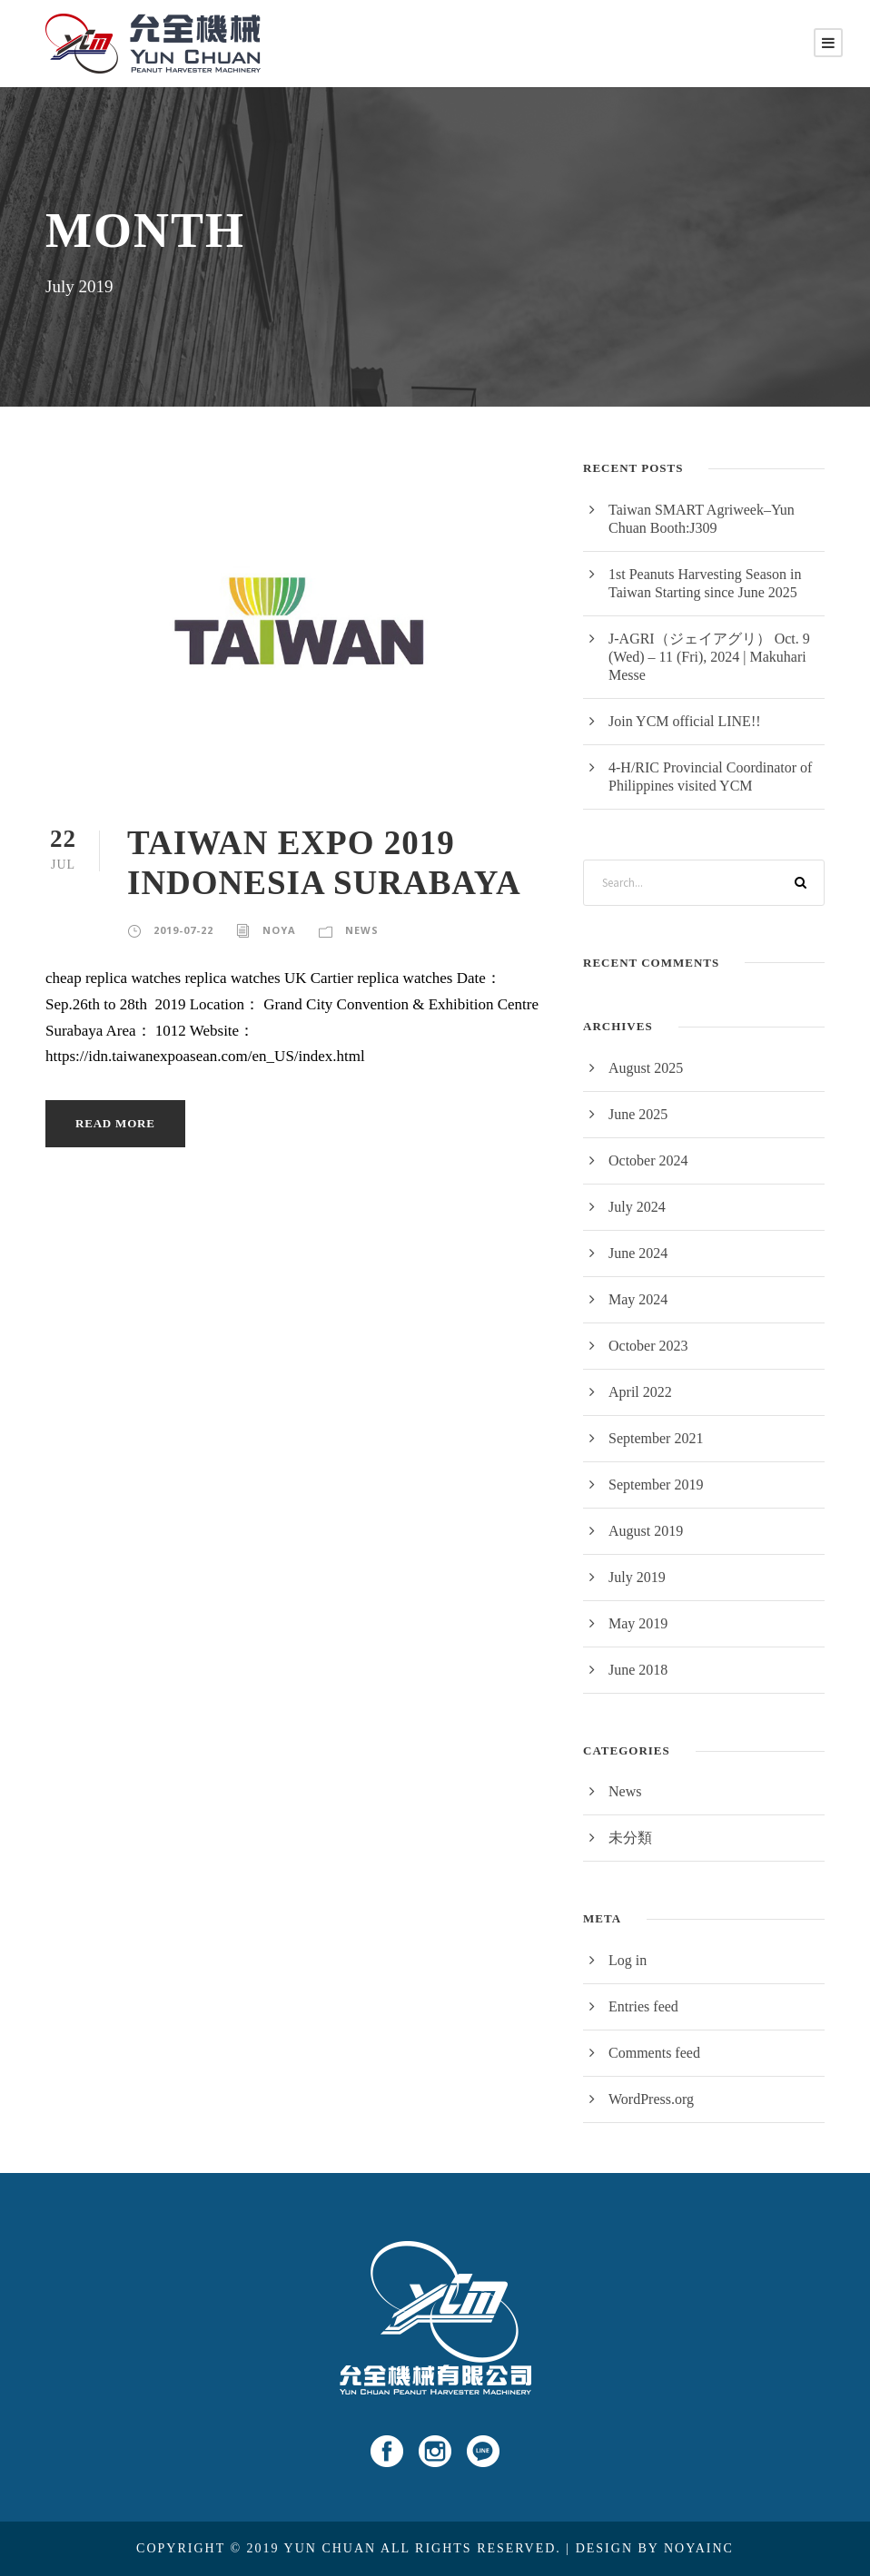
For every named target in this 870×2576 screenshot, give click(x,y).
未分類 (630, 1837)
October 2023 (648, 1345)
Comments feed (654, 2052)
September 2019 (655, 1484)
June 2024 (637, 1253)
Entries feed (643, 2006)
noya (279, 930)
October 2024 (648, 1160)
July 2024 (637, 1206)
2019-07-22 (183, 930)
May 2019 (637, 1623)
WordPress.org (651, 2099)
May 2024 (637, 1299)
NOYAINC (699, 2548)
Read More (115, 1123)
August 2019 (645, 1531)
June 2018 (637, 1669)
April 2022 (640, 1392)
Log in (627, 1960)
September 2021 (655, 1438)
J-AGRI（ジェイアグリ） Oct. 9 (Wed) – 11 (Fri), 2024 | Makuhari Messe (709, 657)
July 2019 (637, 1577)
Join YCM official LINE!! (684, 721)
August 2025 (645, 1068)
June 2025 (637, 1114)
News (362, 930)
